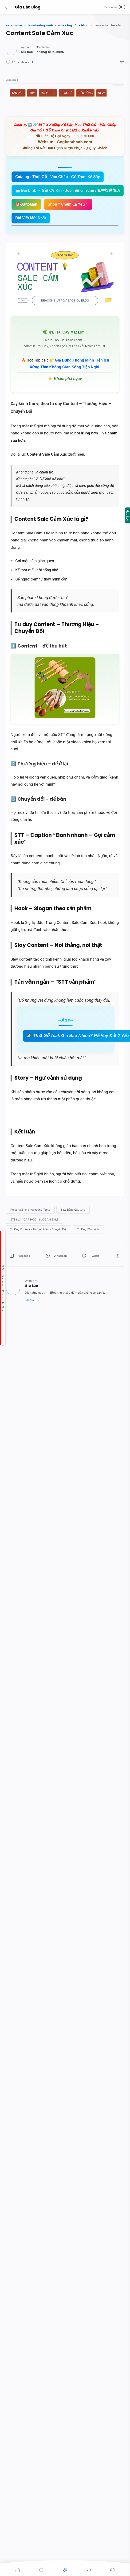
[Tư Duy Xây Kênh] (88, 1229)
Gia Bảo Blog (27, 7)
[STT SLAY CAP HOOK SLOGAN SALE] (34, 1220)
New (101, 93)
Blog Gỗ (67, 93)
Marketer (48, 93)
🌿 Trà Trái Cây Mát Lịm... (65, 332)
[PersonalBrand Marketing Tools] (30, 1210)
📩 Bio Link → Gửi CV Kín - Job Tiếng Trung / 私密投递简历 (67, 190)
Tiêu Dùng (85, 93)
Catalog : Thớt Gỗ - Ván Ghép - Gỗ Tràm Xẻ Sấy (57, 177)
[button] (7, 7)
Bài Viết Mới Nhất (30, 218)
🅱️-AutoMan (26, 204)
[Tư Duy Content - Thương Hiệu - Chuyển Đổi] (38, 1229)
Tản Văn (18, 93)
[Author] (27, 52)
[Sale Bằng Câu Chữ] (73, 1210)
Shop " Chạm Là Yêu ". (68, 204)
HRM (32, 93)
